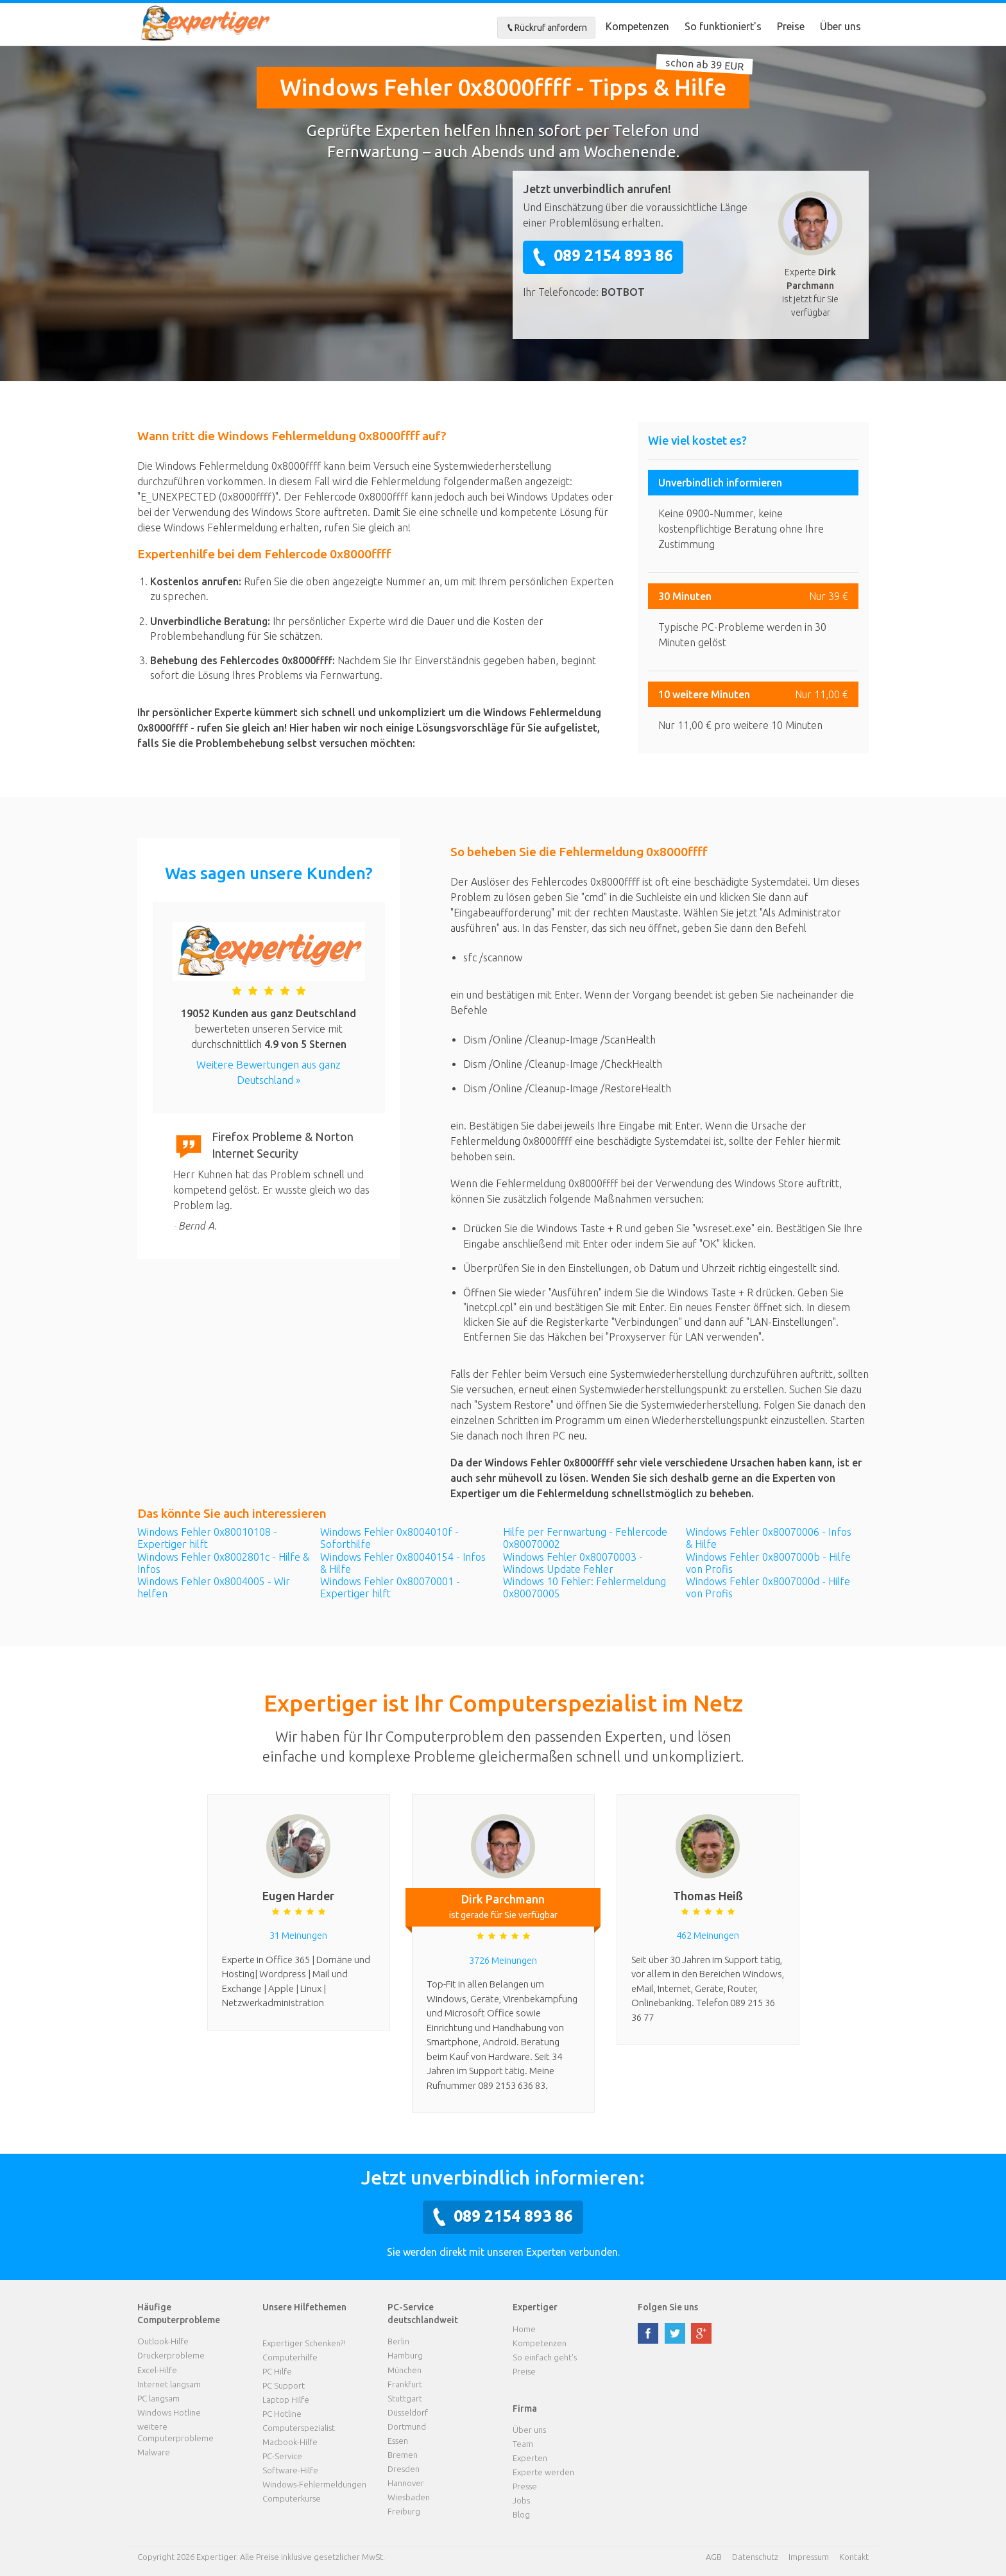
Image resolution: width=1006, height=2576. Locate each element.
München (405, 2370)
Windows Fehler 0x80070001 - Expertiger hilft (390, 1587)
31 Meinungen (298, 1935)
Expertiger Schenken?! (303, 2343)
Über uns (840, 26)
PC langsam (158, 2398)
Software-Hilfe (290, 2470)
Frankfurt (405, 2384)
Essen (398, 2440)
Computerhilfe (290, 2357)
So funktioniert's (723, 26)
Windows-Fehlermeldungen (314, 2484)
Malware (153, 2452)
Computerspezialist (298, 2427)
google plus (701, 2333)
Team (523, 2443)
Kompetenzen (637, 26)
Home (524, 2328)
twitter (675, 2333)
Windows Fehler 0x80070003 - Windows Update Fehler (573, 1563)
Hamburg (405, 2355)
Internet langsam (169, 2384)
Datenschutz (755, 2556)
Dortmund (407, 2426)
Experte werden (543, 2472)
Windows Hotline (169, 2412)
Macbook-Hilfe (290, 2441)
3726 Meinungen (503, 1960)
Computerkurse (291, 2498)
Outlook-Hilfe (163, 2341)
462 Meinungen (707, 1935)
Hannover (406, 2482)
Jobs (521, 2500)
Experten (530, 2457)
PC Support (283, 2385)
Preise (791, 26)
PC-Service (282, 2455)
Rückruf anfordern (546, 27)
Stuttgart (405, 2398)
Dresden (404, 2468)
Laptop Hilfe (285, 2399)
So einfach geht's (545, 2357)
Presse (525, 2486)
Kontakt (854, 2556)
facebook (648, 2333)
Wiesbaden (409, 2497)
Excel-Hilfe (157, 2370)
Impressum (809, 2556)
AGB (714, 2556)
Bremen (403, 2454)
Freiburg (404, 2511)
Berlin (398, 2341)
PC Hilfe (277, 2371)
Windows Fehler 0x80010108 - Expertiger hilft (207, 1538)
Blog (521, 2514)
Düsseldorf (408, 2412)
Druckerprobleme (171, 2355)
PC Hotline (282, 2413)
